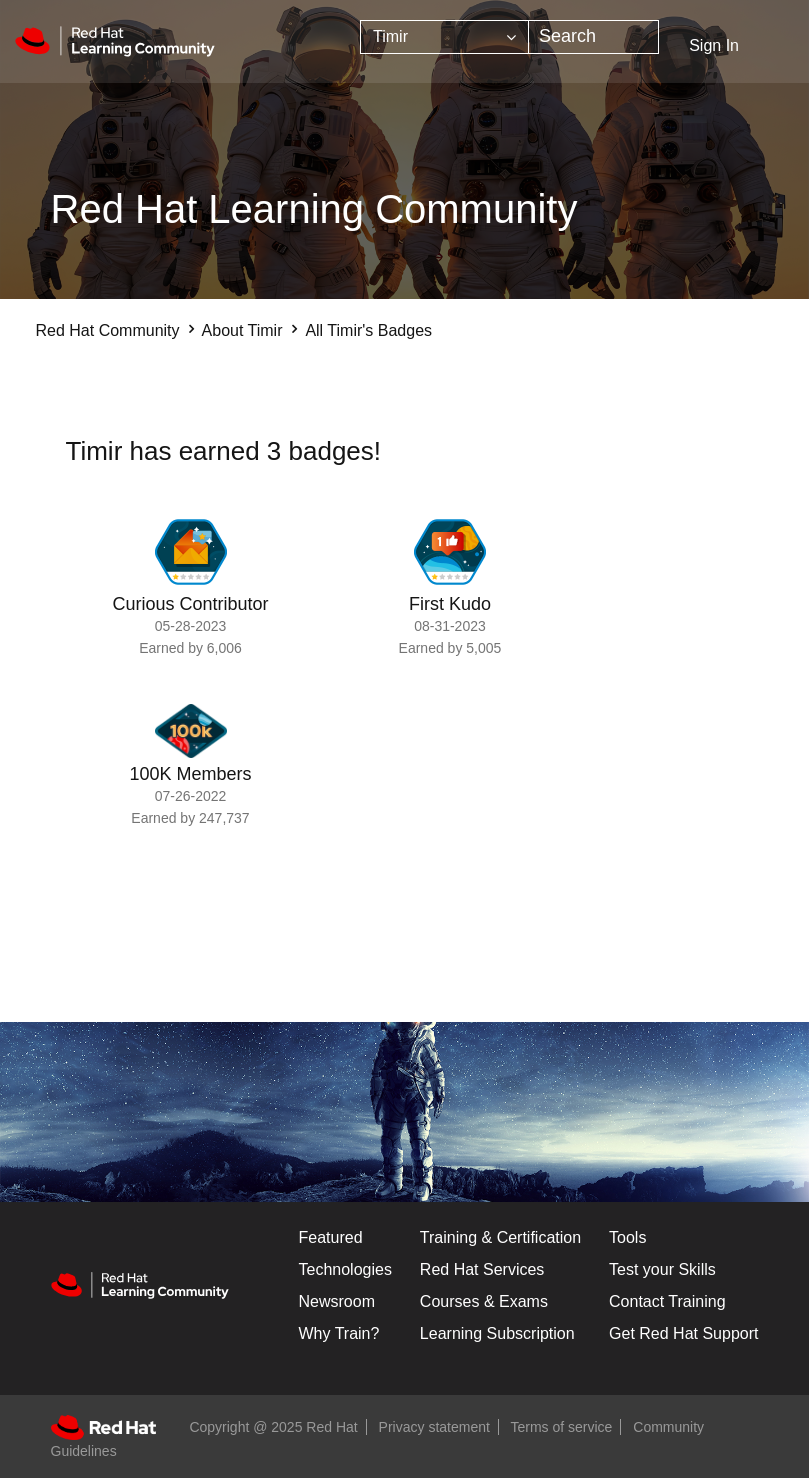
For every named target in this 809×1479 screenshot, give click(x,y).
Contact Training (667, 1301)
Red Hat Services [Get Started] (482, 1269)
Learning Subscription (497, 1333)
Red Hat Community (108, 330)
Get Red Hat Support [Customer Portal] (683, 1333)
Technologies (345, 1269)
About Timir (242, 330)
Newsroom (337, 1301)
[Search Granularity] (444, 37)
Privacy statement (434, 1427)
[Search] (593, 37)
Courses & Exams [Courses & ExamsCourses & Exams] (484, 1301)
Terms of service (562, 1427)
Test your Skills (662, 1269)
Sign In (714, 45)
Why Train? (339, 1333)
